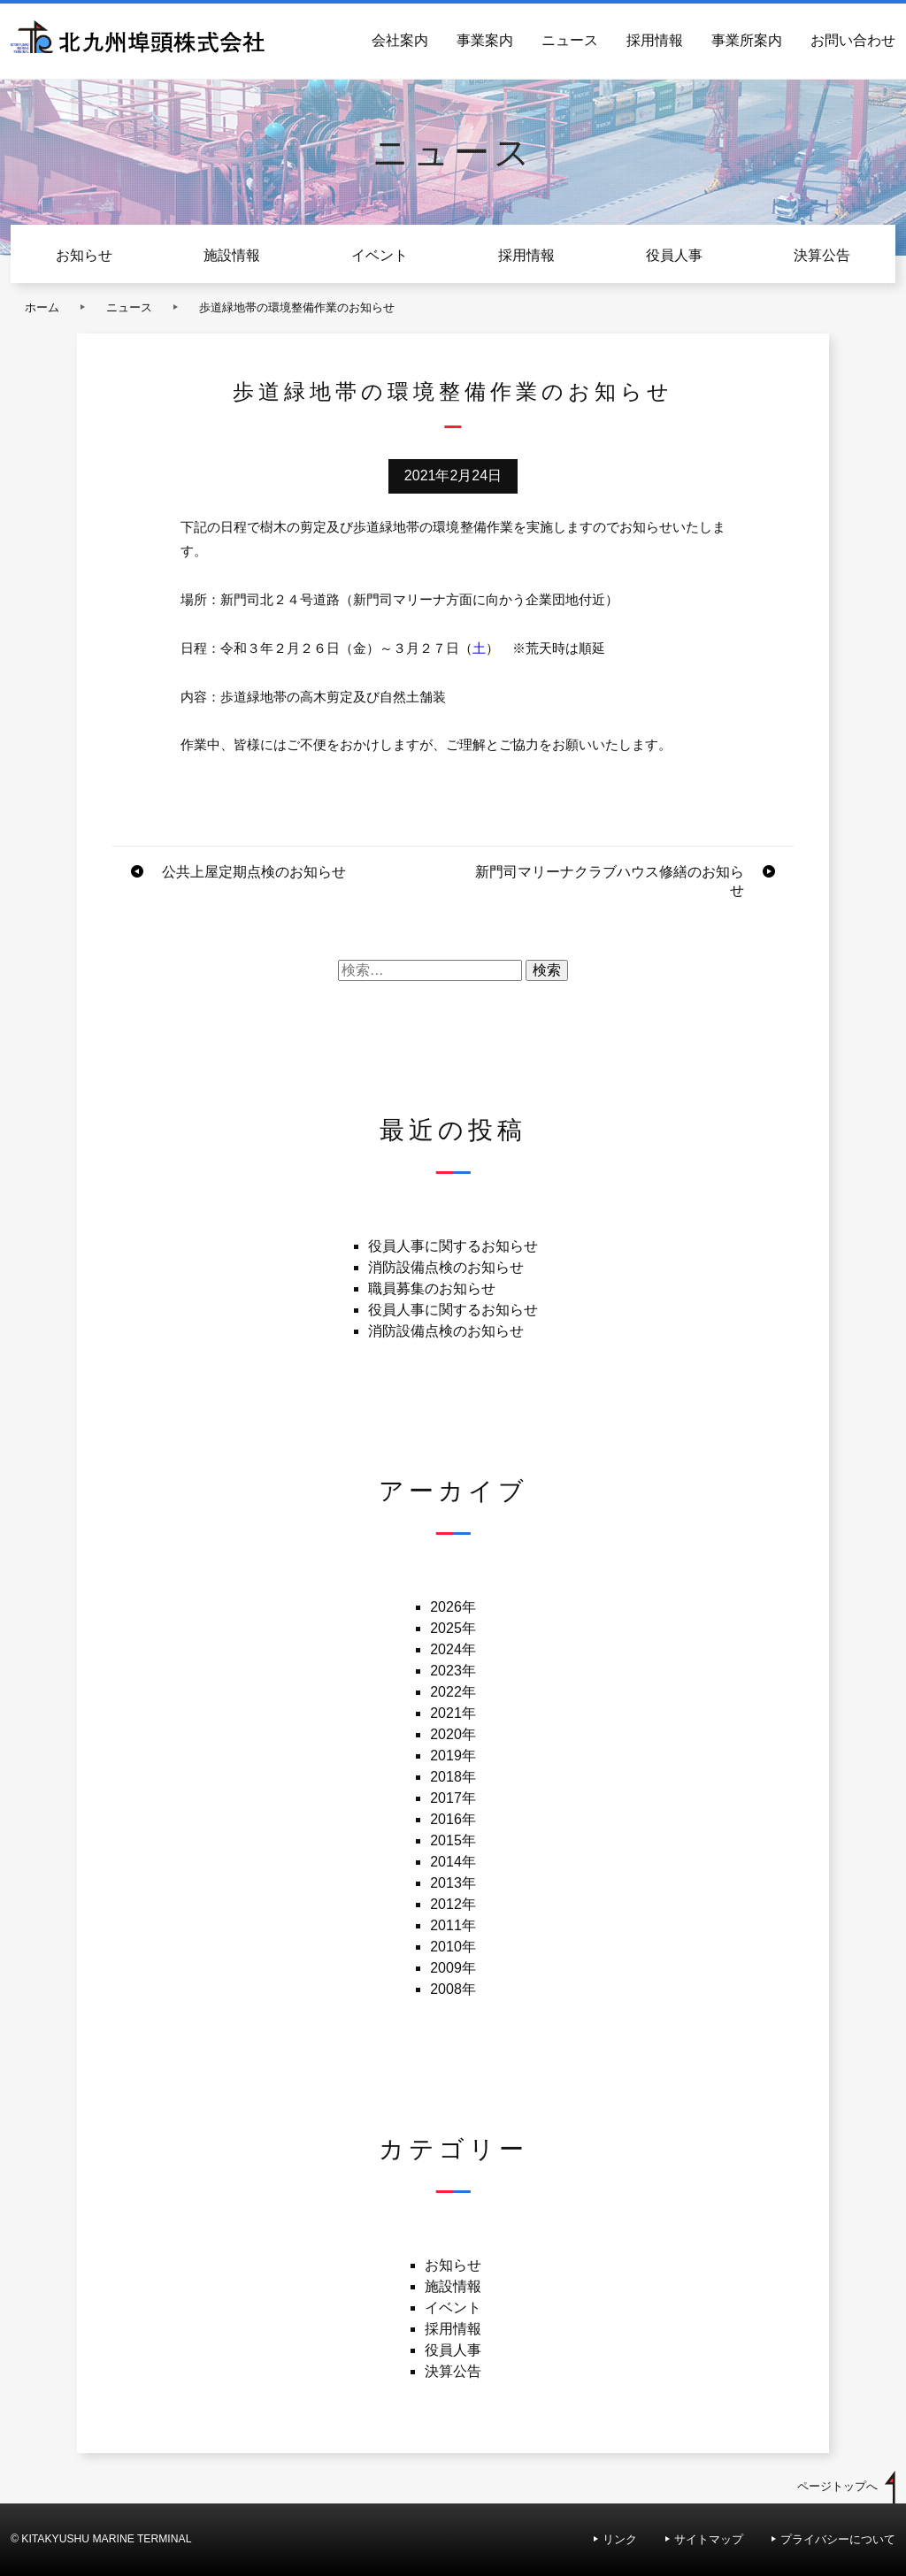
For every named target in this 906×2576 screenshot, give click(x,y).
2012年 (453, 1904)
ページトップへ (837, 2486)
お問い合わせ (852, 40)
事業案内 (485, 40)
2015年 (453, 1840)
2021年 (453, 1713)
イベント (379, 255)
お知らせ (84, 255)
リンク (620, 2539)
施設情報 (231, 255)
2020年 (453, 1734)
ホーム (42, 307)
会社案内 (400, 40)
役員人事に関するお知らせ (453, 1246)
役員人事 (674, 255)
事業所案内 (746, 40)
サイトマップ (708, 2539)
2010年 (453, 1946)
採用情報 (654, 40)
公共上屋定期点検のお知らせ (254, 871)
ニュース (569, 40)
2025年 (453, 1628)
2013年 (453, 1882)
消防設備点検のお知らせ (446, 1267)
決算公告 (822, 255)
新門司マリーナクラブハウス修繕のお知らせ (609, 881)
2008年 (453, 1989)
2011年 (453, 1925)
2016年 (453, 1819)
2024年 (453, 1649)
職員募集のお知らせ (431, 1288)
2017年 (453, 1798)
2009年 (453, 1967)
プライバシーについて (837, 2539)
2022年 (453, 1691)
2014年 (453, 1861)
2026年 (453, 1606)
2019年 (453, 1755)
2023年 (453, 1670)
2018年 (453, 1776)
